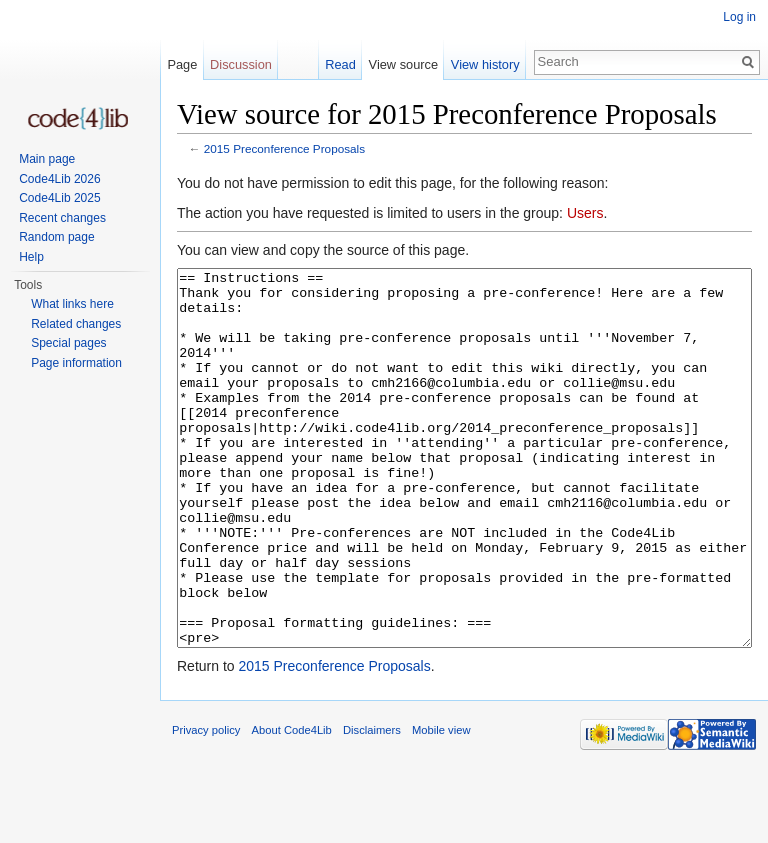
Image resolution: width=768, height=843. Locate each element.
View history (485, 64)
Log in (739, 17)
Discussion (241, 64)
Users (585, 213)
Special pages (68, 343)
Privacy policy (206, 805)
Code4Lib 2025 (59, 198)
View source (403, 64)
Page (182, 64)
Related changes (76, 324)
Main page (47, 159)
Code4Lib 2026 (59, 179)
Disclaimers (372, 805)
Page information (76, 363)
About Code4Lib (292, 805)
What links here (72, 304)
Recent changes (62, 218)
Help (31, 257)
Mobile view (441, 805)
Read (340, 64)
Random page (56, 237)
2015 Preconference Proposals (284, 148)
